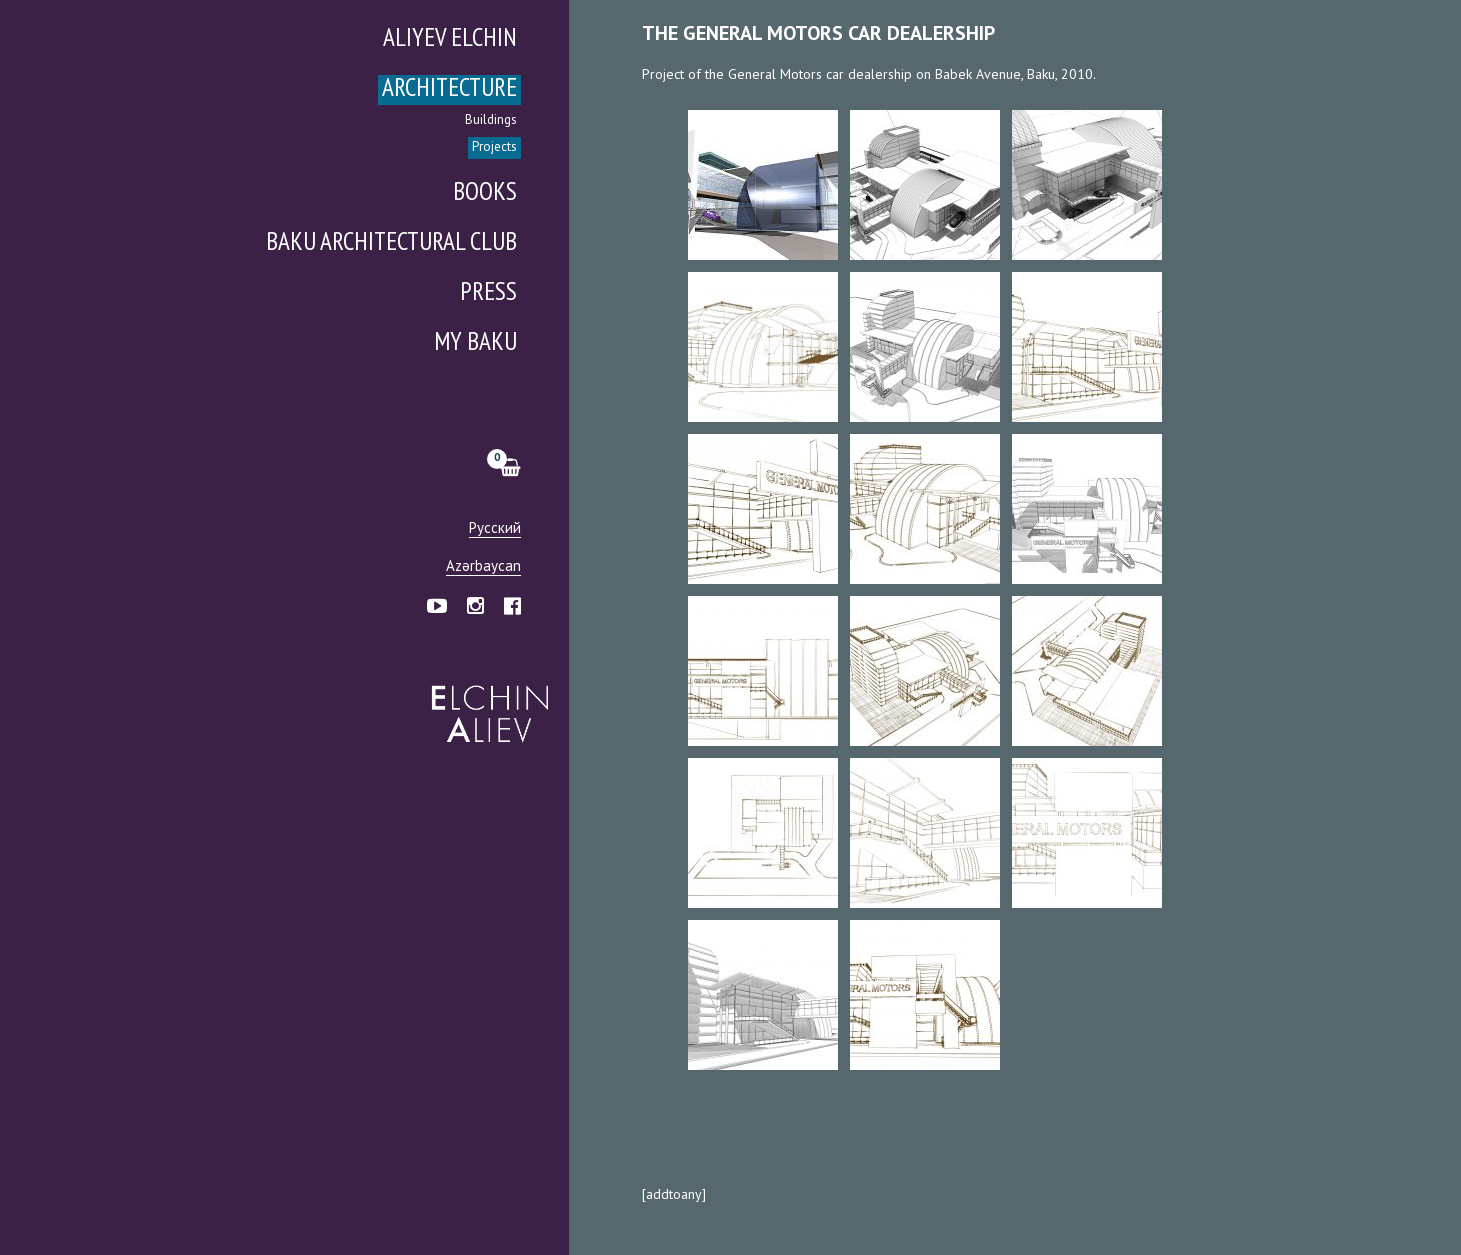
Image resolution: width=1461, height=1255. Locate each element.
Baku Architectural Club (391, 243)
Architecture (449, 89)
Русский (495, 528)
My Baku (475, 343)
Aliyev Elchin (450, 39)
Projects (494, 147)
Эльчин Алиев (485, 703)
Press (488, 293)
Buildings (491, 120)
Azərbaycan (483, 566)
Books (485, 193)
